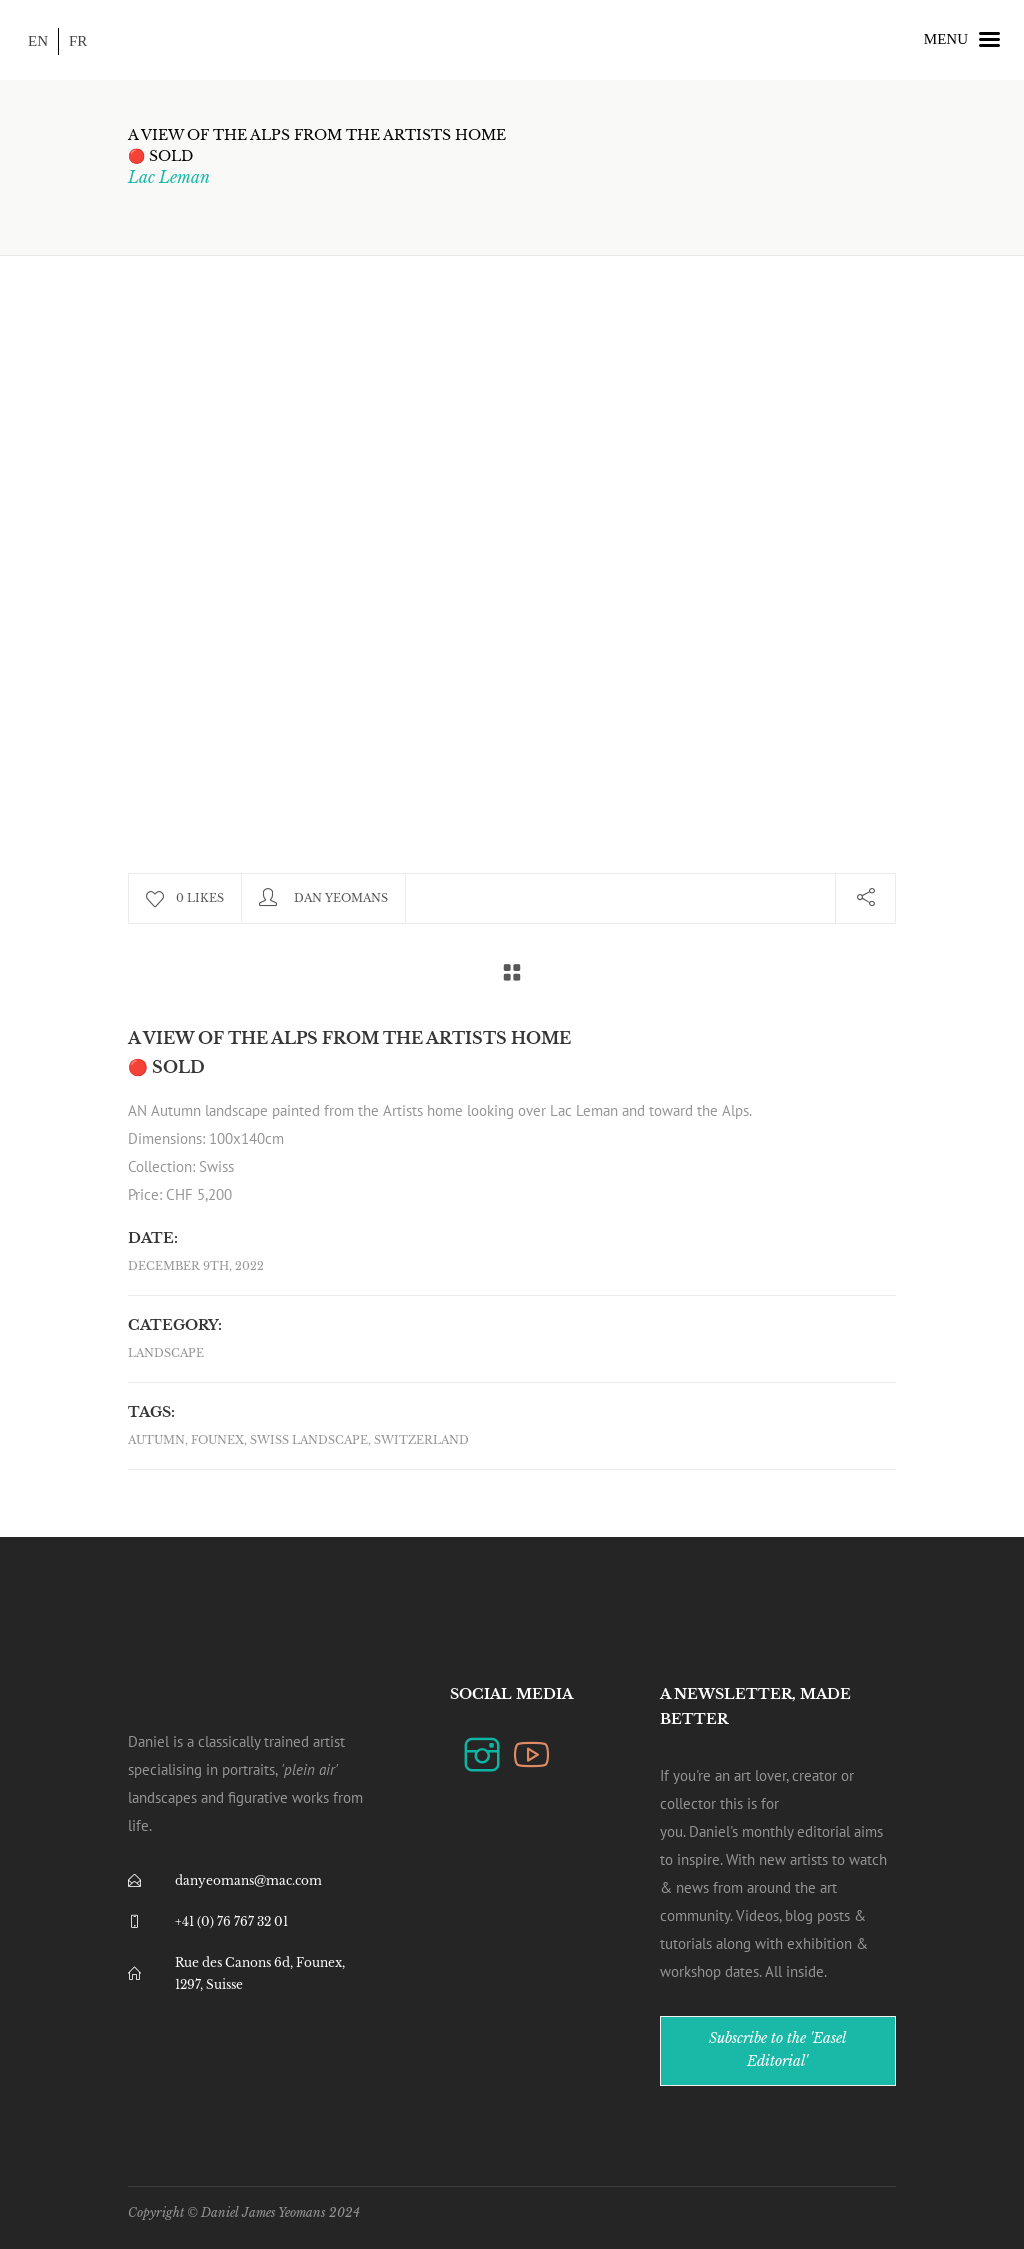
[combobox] (512, 1153)
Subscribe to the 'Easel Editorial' (777, 2050)
